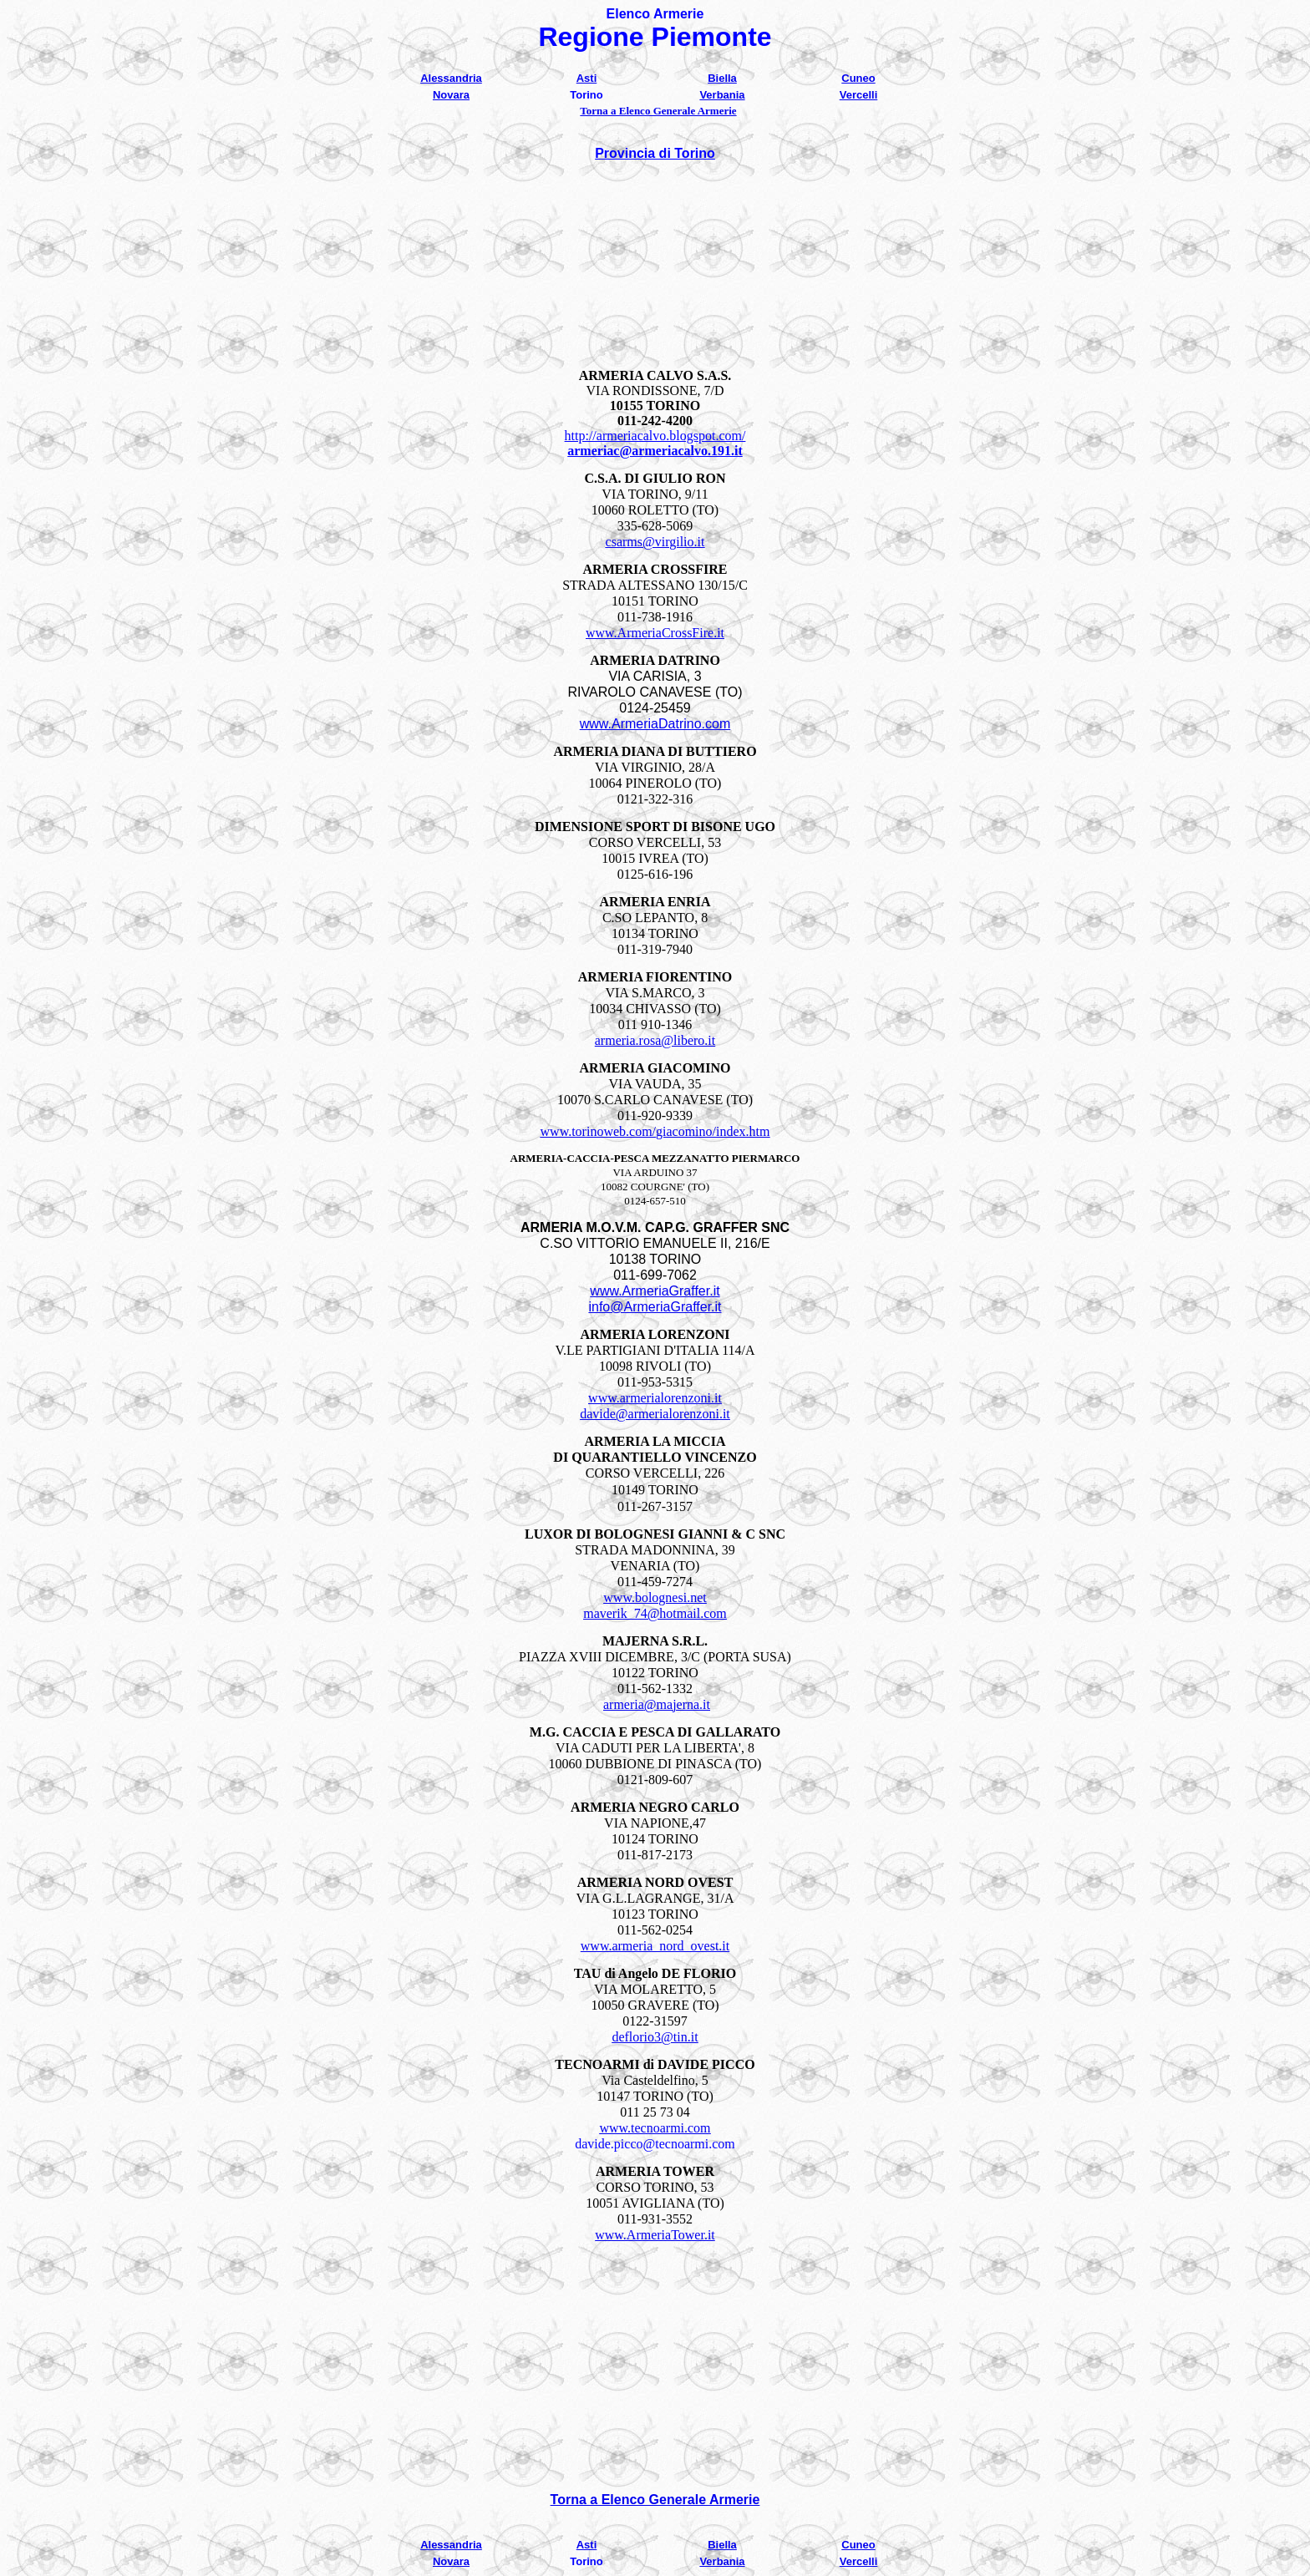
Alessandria (451, 78)
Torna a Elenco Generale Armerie (658, 110)
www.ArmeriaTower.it (655, 2235)
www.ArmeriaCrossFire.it (655, 633)
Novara (451, 95)
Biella (722, 78)
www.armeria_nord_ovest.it (655, 1946)
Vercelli (859, 95)
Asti (586, 78)
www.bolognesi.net (654, 1597)
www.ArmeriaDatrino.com (655, 724)
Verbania (721, 95)
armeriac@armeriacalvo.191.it (654, 451)
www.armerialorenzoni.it (655, 1398)
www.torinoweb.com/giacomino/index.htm (655, 1131)
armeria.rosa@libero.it (655, 1040)
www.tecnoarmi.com (654, 2128)
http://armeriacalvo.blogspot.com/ (655, 435)
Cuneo (858, 78)
